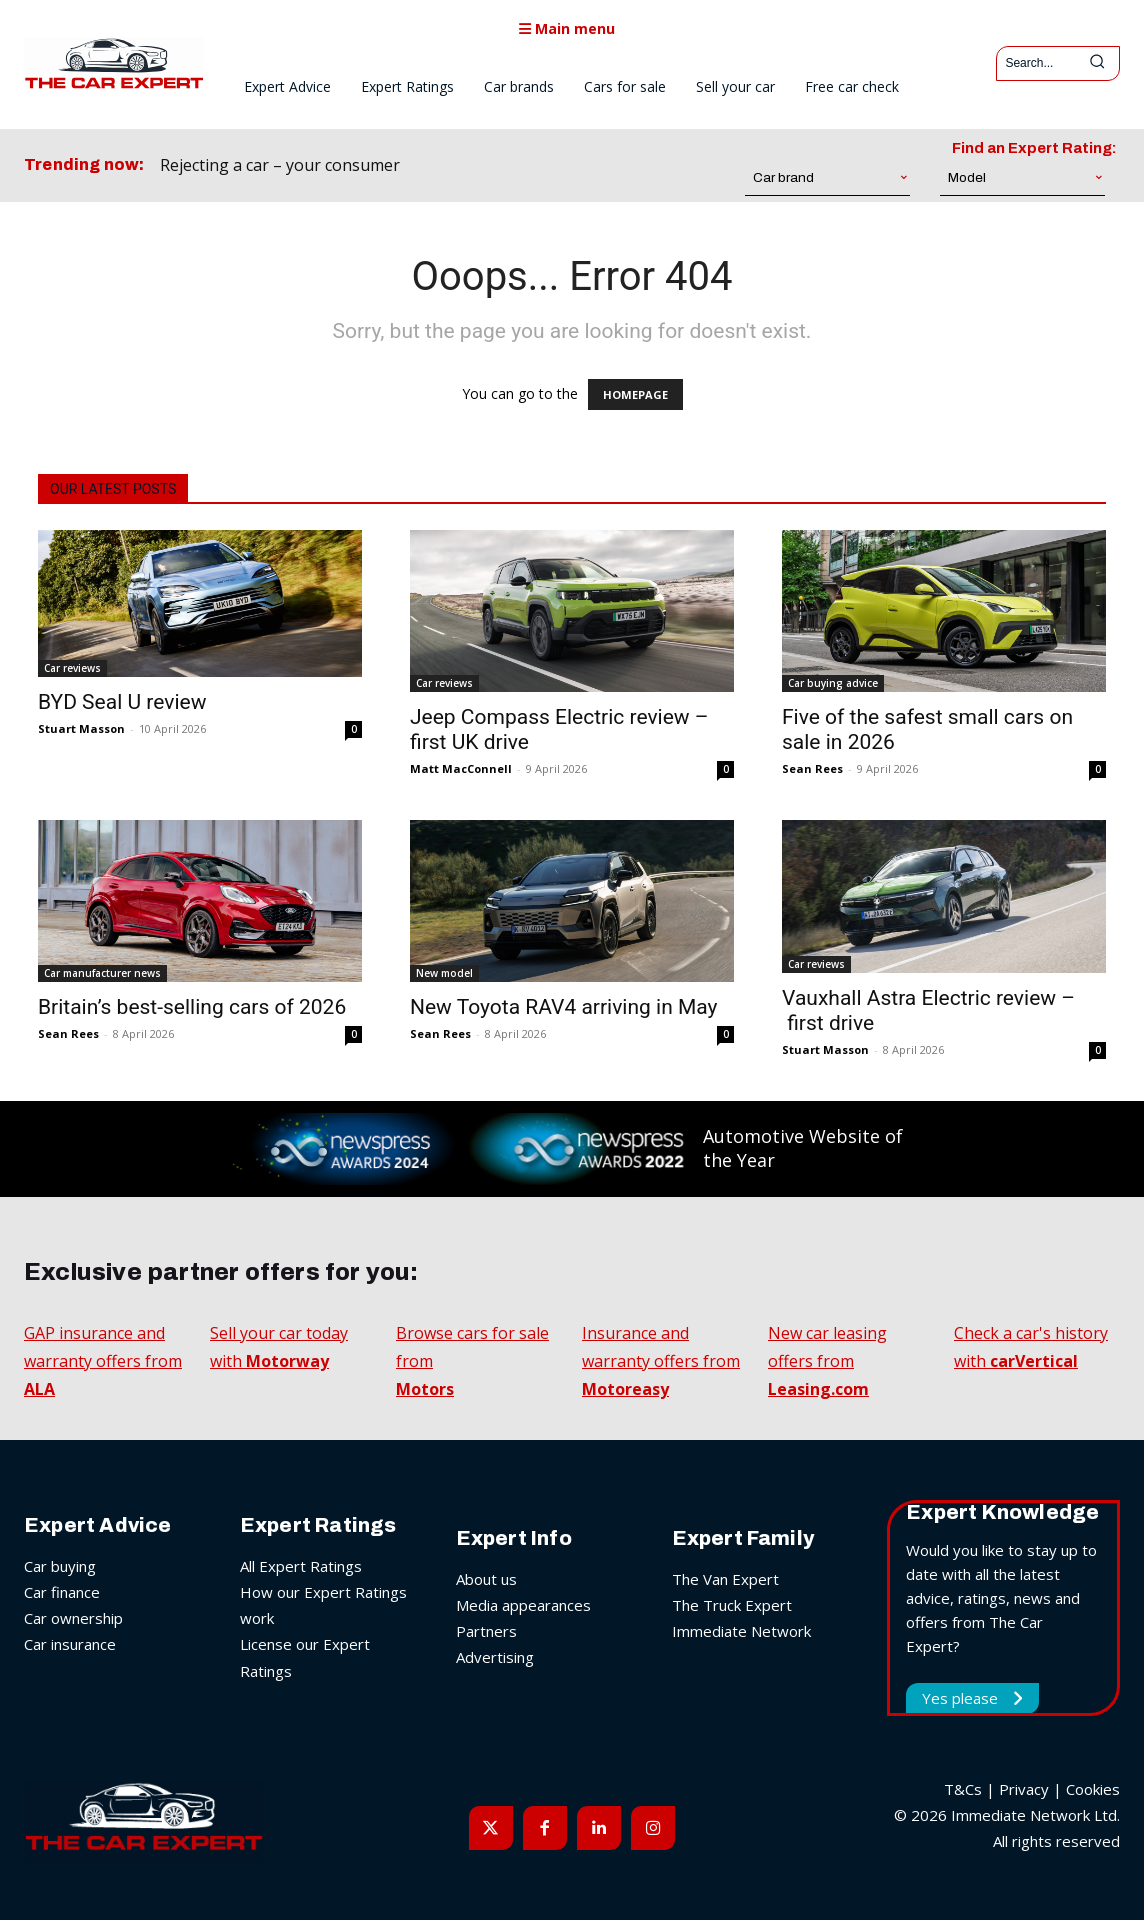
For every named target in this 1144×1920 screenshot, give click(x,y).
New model (444, 973)
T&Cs (963, 1789)
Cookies (1093, 1789)
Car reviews (72, 668)
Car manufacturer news (102, 973)
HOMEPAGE (635, 394)
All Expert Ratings (301, 1566)
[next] (517, 165)
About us (486, 1579)
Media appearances (523, 1605)
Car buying (60, 1566)
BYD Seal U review (122, 702)
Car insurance (70, 1644)
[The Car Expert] (114, 63)
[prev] (485, 165)
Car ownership (73, 1618)
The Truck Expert (732, 1605)
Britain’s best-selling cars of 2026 (192, 1007)
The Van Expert (725, 1579)
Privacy (1024, 1789)
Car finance (62, 1592)
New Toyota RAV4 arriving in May (564, 1007)
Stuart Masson (81, 728)
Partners (486, 1631)
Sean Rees (812, 768)
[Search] (1097, 63)
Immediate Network (741, 1631)
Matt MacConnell (461, 768)
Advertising (495, 1657)
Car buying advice (833, 683)
